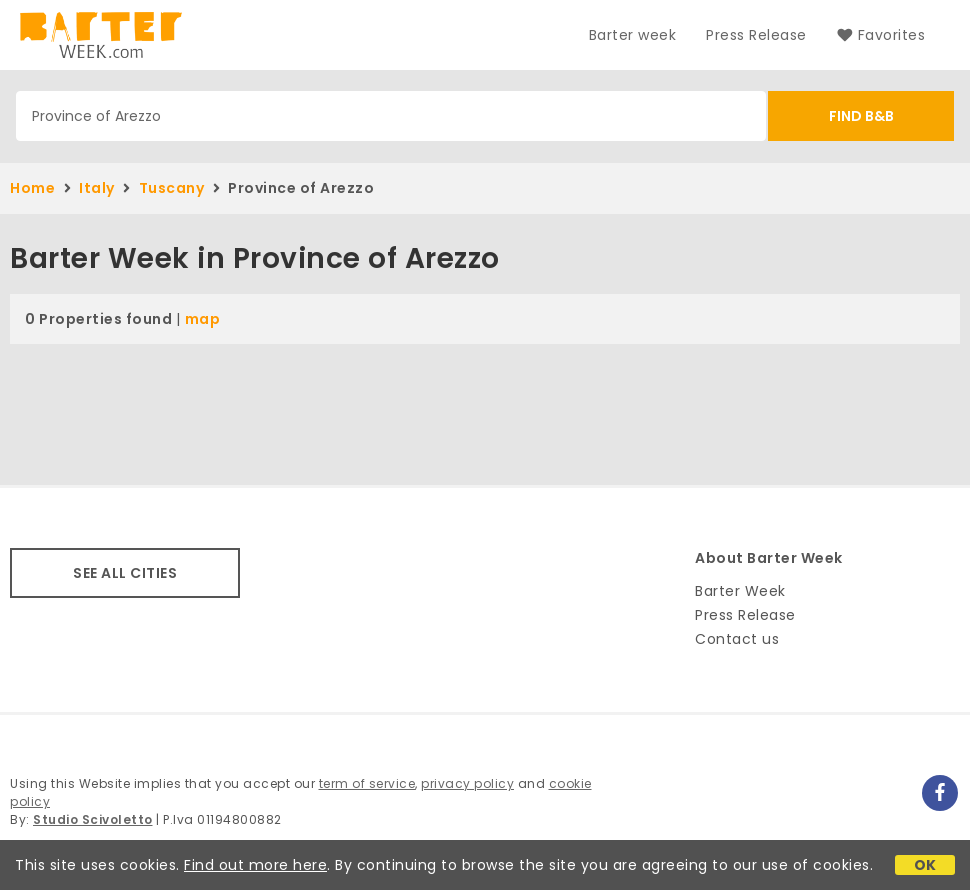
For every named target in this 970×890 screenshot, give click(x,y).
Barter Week (740, 591)
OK (925, 865)
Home (32, 188)
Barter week (633, 35)
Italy (97, 188)
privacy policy (467, 783)
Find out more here (255, 865)
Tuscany (172, 188)
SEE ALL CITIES (125, 573)
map (203, 319)
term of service (367, 783)
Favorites (881, 35)
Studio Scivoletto (93, 819)
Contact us (737, 639)
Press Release (756, 35)
